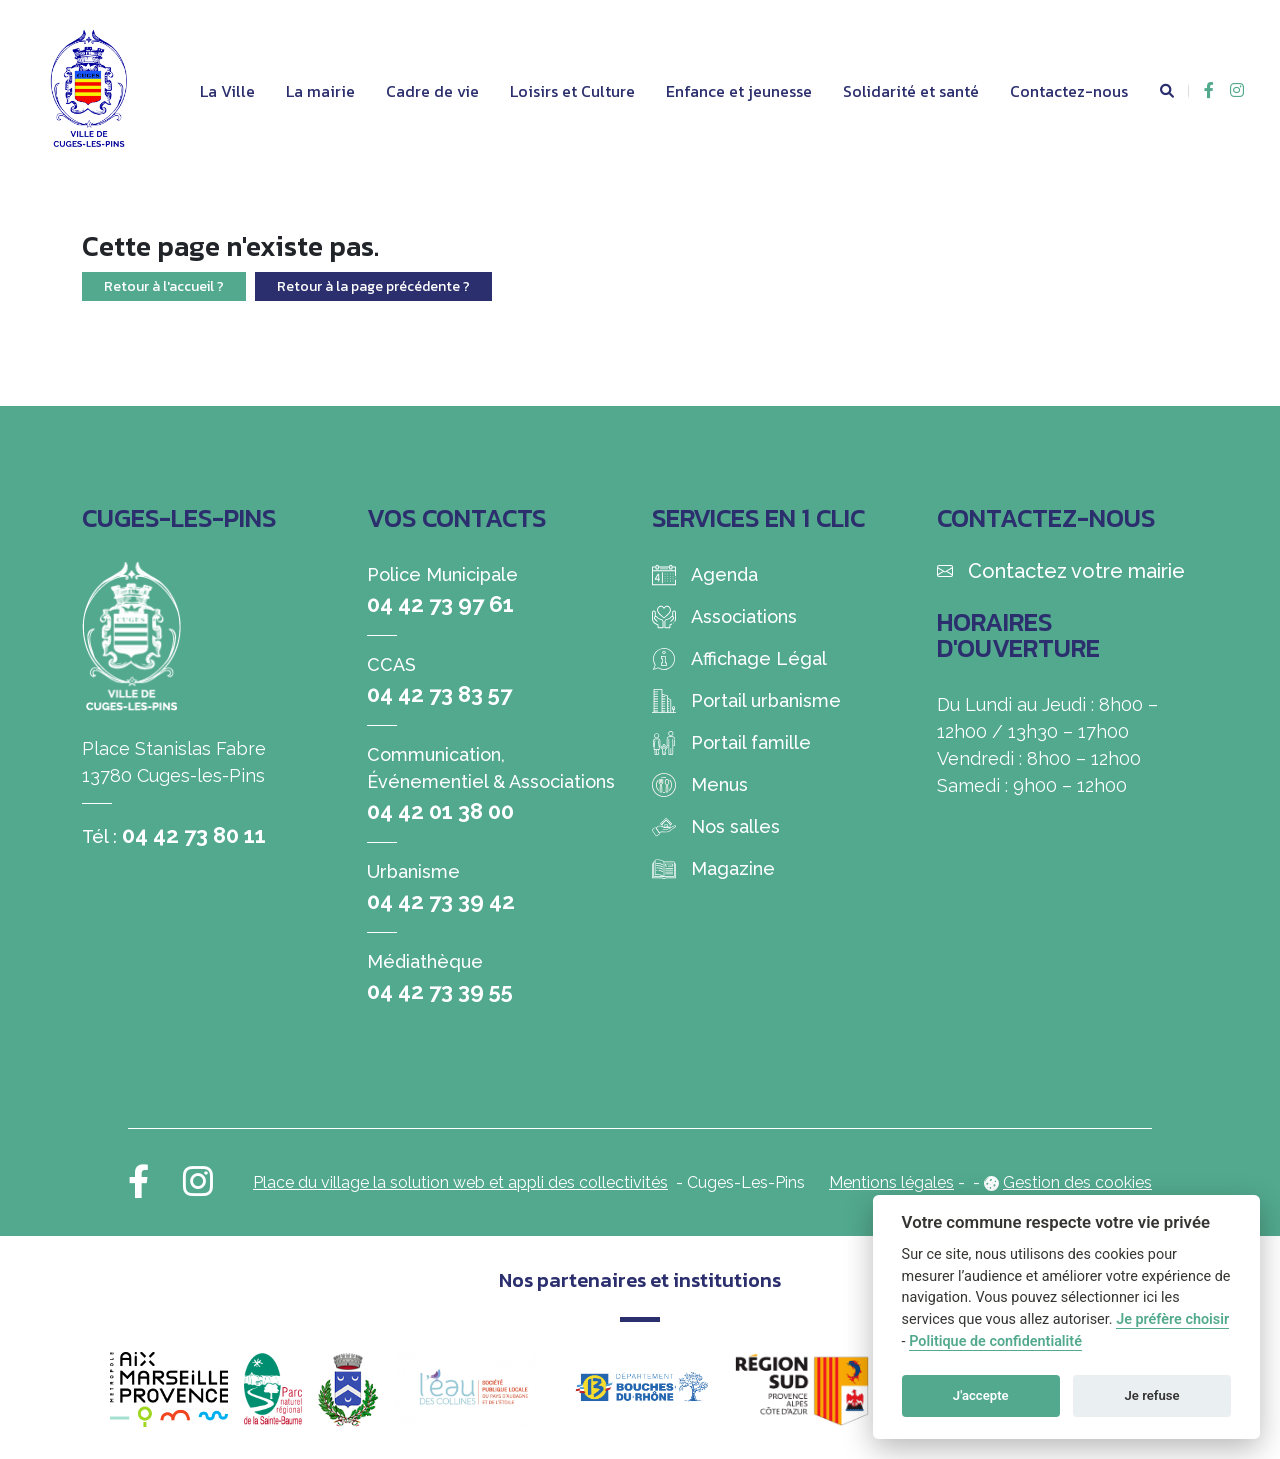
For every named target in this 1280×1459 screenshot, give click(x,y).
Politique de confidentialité (995, 1341)
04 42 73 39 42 (441, 901)
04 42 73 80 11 (194, 835)
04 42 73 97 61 (440, 604)
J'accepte (981, 1395)
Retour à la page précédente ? (373, 286)
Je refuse (1152, 1395)
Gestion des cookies (1077, 1182)
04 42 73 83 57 (439, 694)
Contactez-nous (1069, 91)
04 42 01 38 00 (440, 811)
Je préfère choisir (1172, 1319)
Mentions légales (891, 1182)
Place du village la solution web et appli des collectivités (460, 1182)
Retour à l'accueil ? (164, 286)
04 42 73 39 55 (440, 991)
